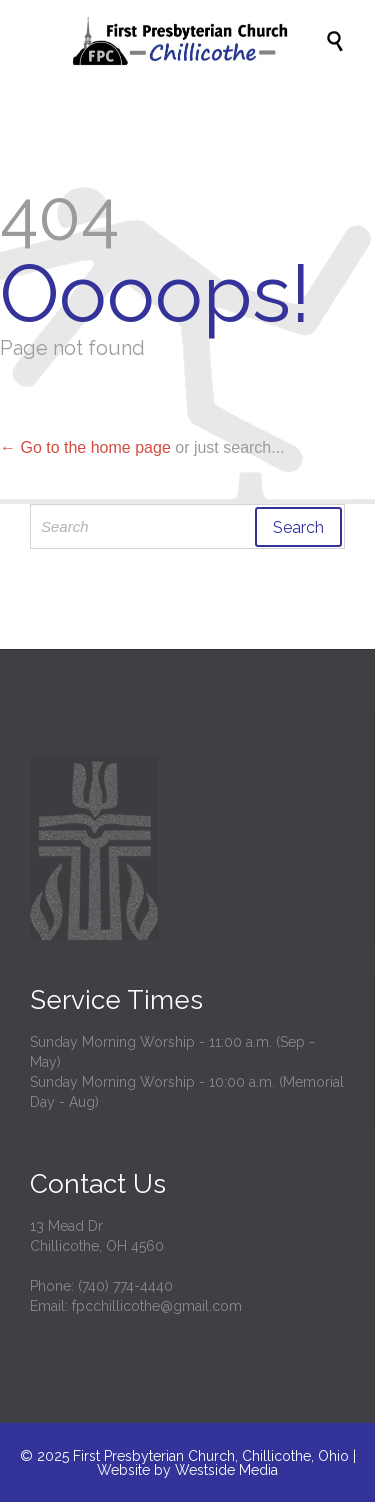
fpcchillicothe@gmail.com (157, 1306)
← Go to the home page (85, 447)
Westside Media (226, 1470)
